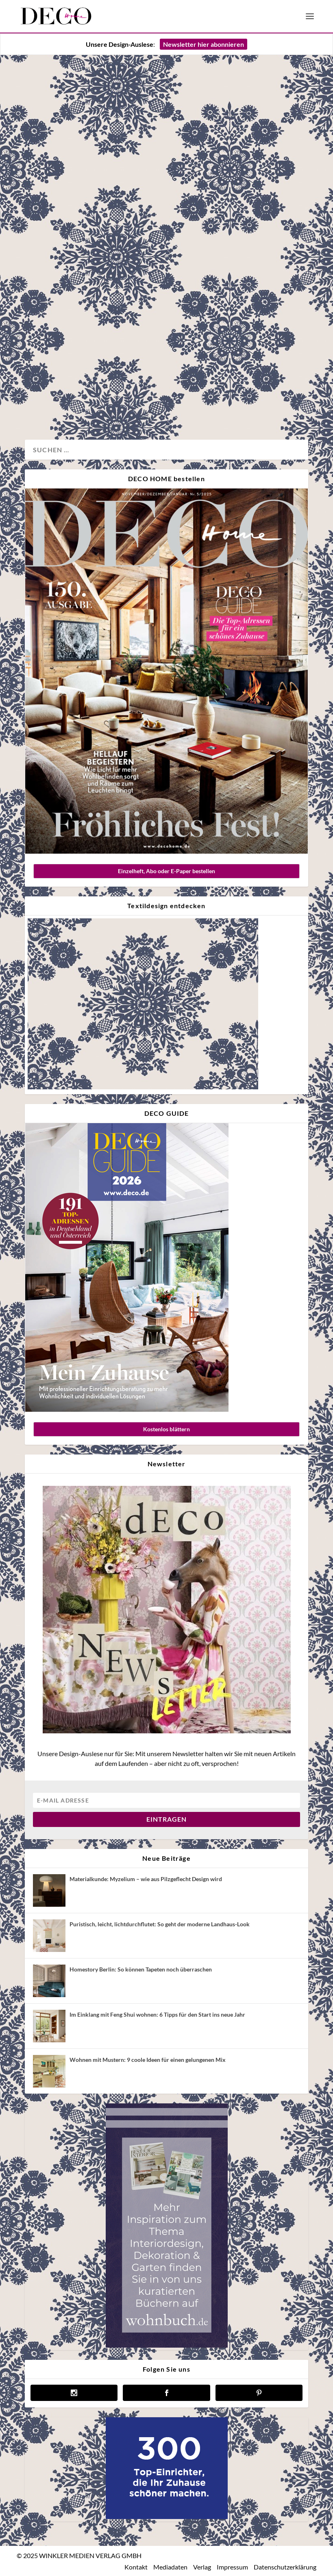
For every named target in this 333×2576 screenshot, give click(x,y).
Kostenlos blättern (166, 1429)
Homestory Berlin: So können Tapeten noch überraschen (141, 1969)
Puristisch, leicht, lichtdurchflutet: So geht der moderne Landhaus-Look (160, 1924)
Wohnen (45, 406)
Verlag (202, 2567)
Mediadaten (170, 2567)
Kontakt (136, 2567)
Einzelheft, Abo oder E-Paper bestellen (166, 870)
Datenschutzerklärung (285, 2567)
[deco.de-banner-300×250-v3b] (167, 2516)
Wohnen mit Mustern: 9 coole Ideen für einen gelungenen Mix (148, 2059)
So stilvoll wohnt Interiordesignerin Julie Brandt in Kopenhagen (87, 310)
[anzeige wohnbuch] (167, 2345)
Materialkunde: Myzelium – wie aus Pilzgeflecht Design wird (146, 1878)
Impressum (232, 2567)
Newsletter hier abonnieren (203, 44)
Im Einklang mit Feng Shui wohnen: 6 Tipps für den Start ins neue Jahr (157, 2014)
